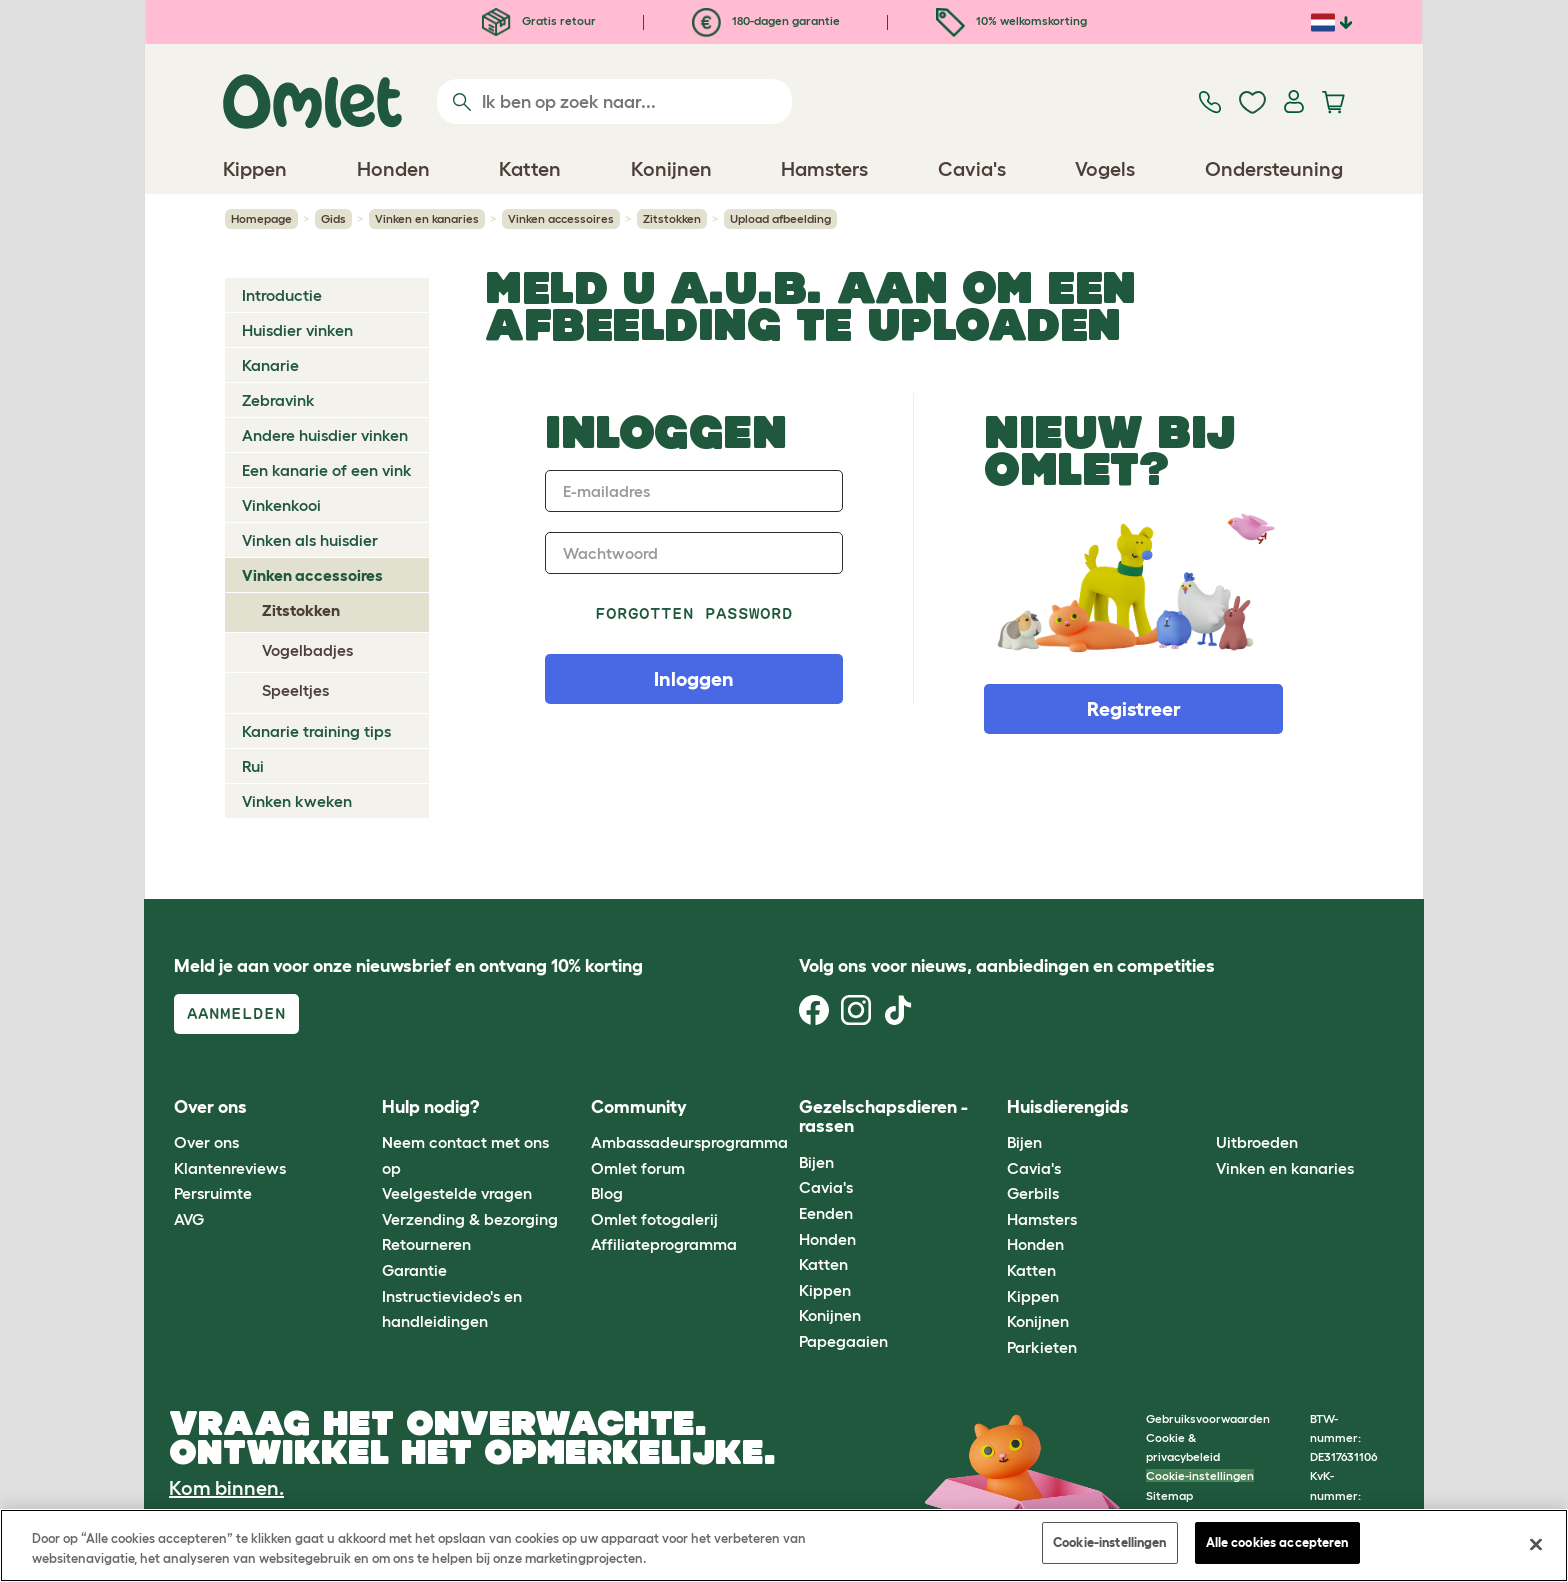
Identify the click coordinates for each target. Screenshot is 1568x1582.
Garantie (414, 1270)
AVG (189, 1219)
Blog (607, 1193)
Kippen (825, 1290)
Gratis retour (539, 20)
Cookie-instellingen (1200, 1475)
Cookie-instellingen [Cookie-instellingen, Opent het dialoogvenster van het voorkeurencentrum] (1109, 1542)
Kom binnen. (226, 1488)
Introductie (282, 295)
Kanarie (270, 365)
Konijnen (830, 1315)
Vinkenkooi (281, 505)
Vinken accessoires (561, 218)
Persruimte (213, 1193)
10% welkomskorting (1011, 20)
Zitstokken (672, 218)
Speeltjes (295, 690)
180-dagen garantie (766, 20)
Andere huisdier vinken (325, 435)
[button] (1200, 1107)
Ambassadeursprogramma (689, 1142)
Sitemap (1169, 1495)
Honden (827, 1239)
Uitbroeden (1257, 1142)
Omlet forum (638, 1168)
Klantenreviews (230, 1168)
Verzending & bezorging (470, 1219)
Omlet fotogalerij (654, 1219)
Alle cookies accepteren (1277, 1542)
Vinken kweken (297, 801)
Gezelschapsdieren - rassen (883, 1117)
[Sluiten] (1536, 1544)
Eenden (826, 1213)
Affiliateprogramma (664, 1244)
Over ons (206, 1142)
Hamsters (1042, 1219)
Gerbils (1033, 1193)
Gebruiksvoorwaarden (1208, 1418)
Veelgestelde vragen (457, 1193)
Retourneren (426, 1244)
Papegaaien (843, 1341)
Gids (333, 218)
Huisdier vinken (297, 330)
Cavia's (826, 1187)
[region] (784, 1545)
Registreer (1134, 709)
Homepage (261, 218)
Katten (823, 1264)
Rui (253, 766)
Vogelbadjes (307, 650)
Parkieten (1042, 1347)
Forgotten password (694, 613)
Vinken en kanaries (427, 218)
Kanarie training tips (316, 731)
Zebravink (278, 400)
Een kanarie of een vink (327, 470)
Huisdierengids (1068, 1107)
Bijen (816, 1162)
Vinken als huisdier (310, 540)
